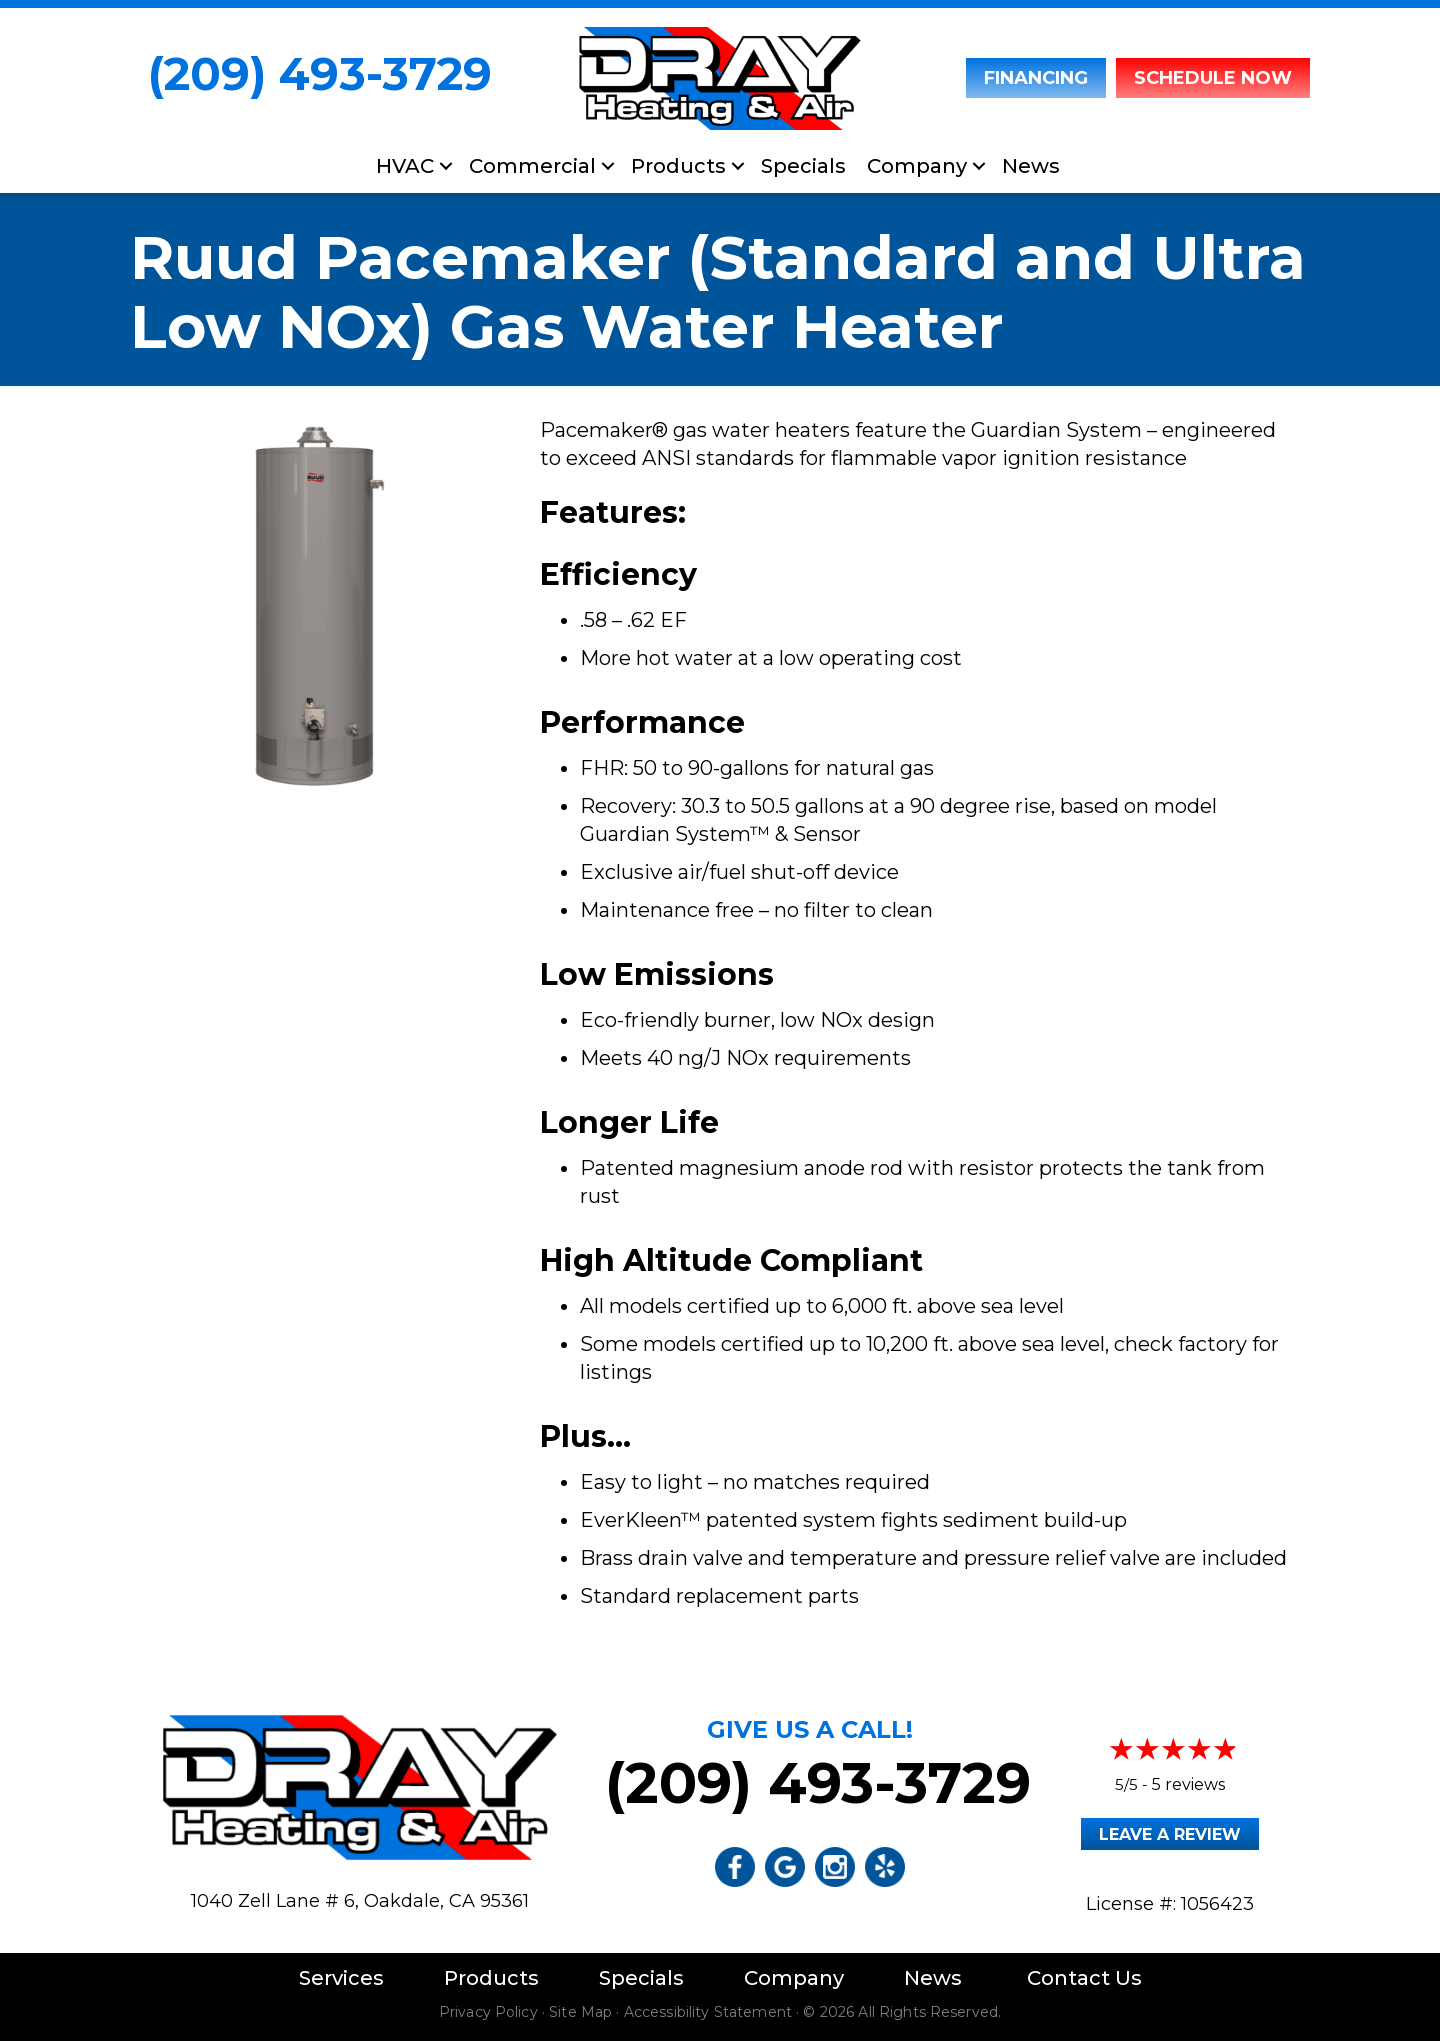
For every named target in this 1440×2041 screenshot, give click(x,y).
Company (917, 166)
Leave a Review (1170, 1834)
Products (678, 166)
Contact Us (1084, 1978)
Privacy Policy (488, 2012)
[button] (446, 166)
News (1031, 166)
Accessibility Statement (708, 2012)
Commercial (532, 166)
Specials (803, 166)
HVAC (405, 166)
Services (341, 1978)
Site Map (580, 2012)
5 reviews (1188, 1784)
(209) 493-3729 (320, 73)
